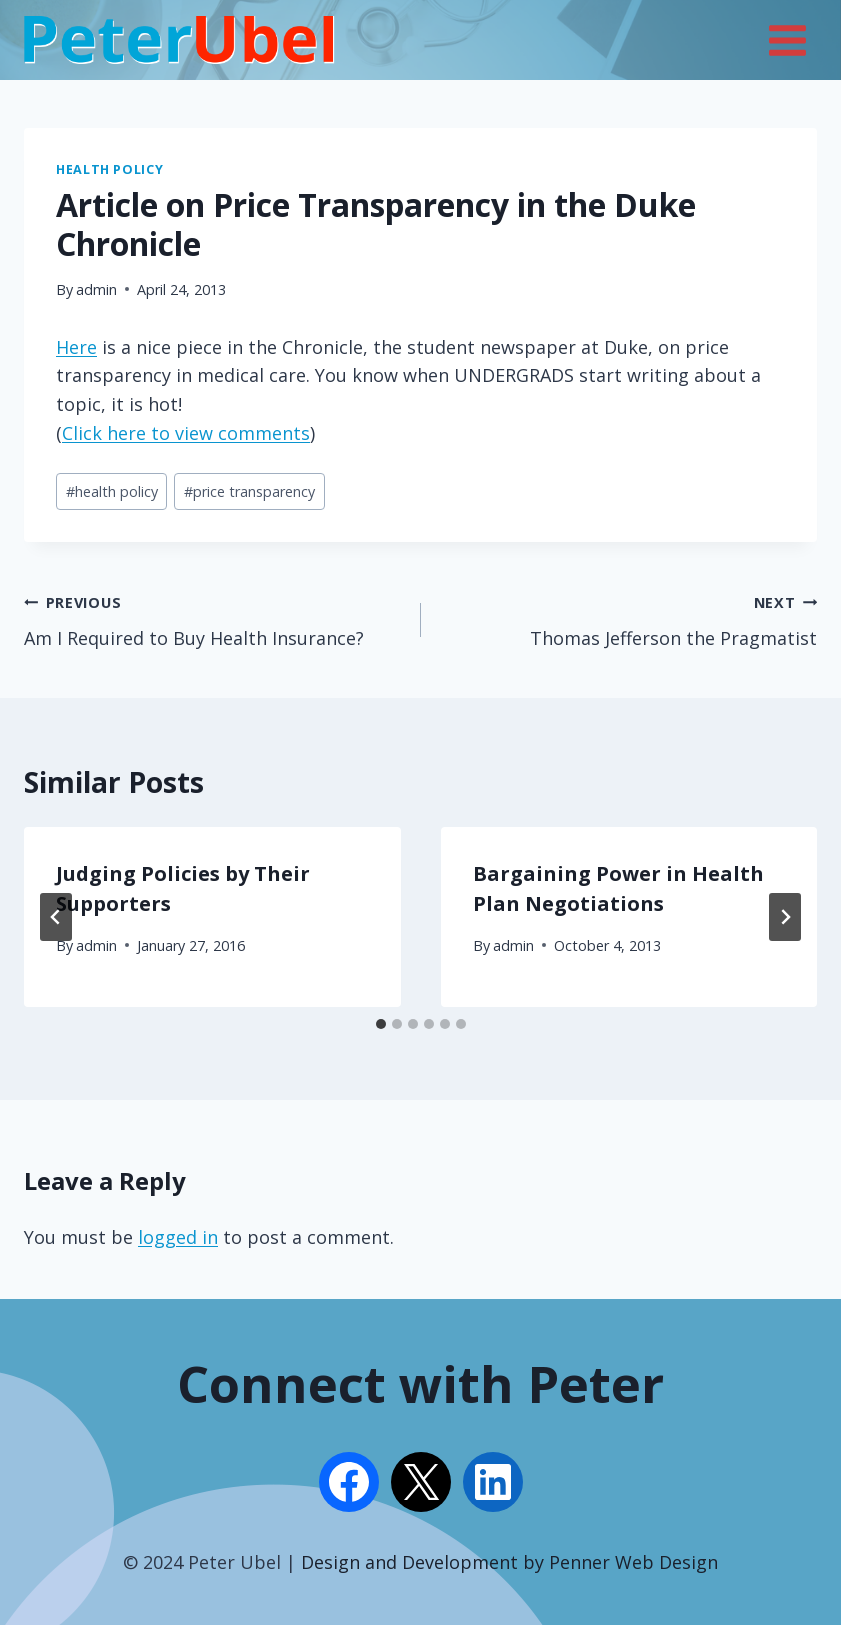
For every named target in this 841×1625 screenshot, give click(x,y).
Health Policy (109, 169)
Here (76, 347)
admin (96, 289)
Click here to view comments (186, 433)
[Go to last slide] (56, 917)
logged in (178, 1237)
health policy (112, 491)
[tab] (381, 1024)
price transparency (249, 491)
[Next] (785, 917)
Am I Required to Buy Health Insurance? (213, 619)
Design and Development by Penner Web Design (509, 1562)
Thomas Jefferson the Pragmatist (628, 619)
